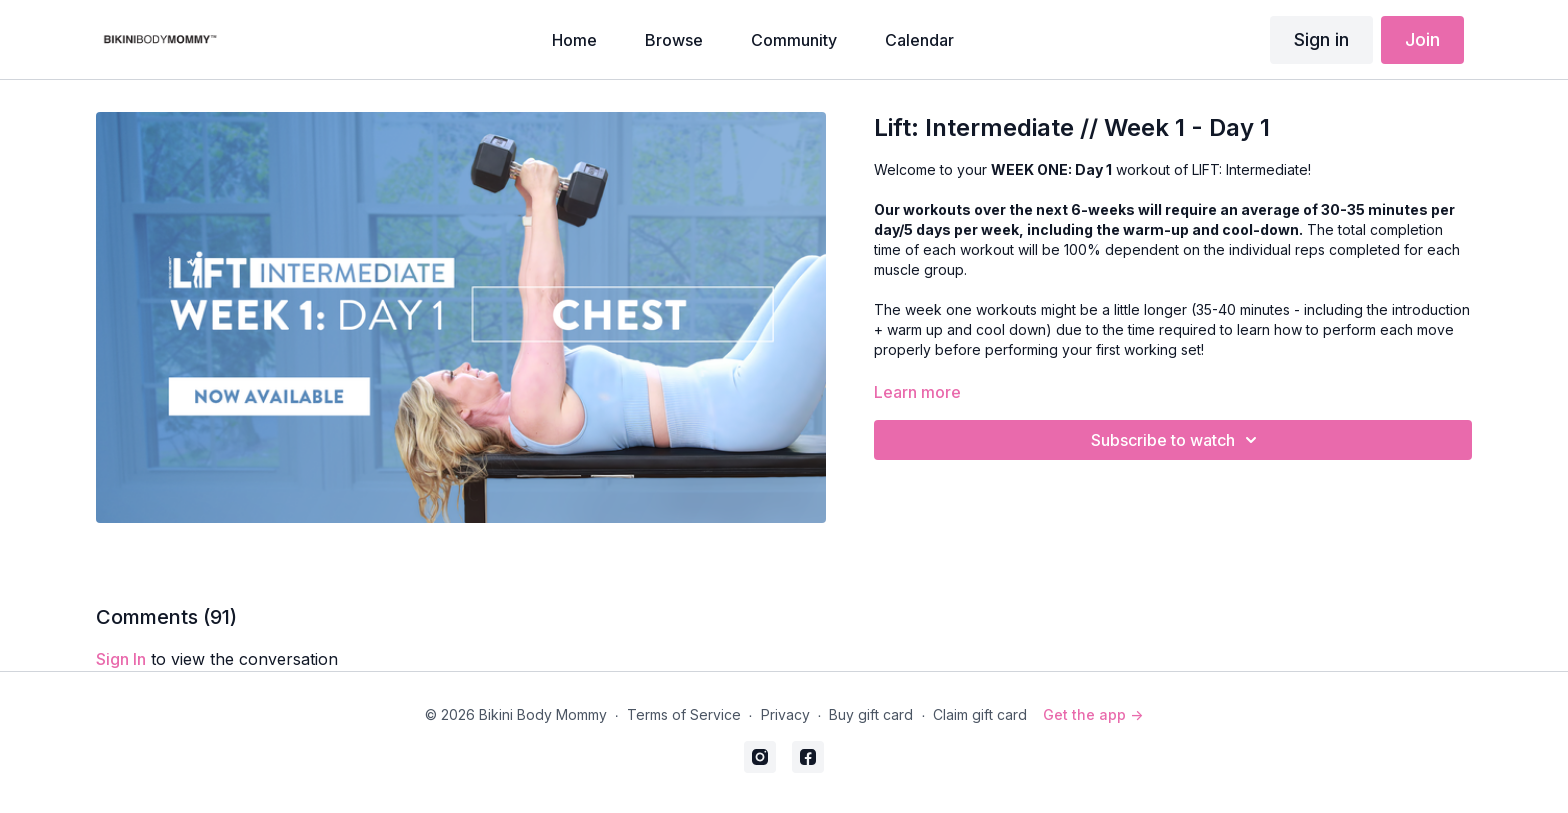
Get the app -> (1093, 714)
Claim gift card (980, 714)
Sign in (1321, 39)
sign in (121, 659)
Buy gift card (871, 714)
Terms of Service (684, 714)
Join (1422, 39)
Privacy (785, 714)
